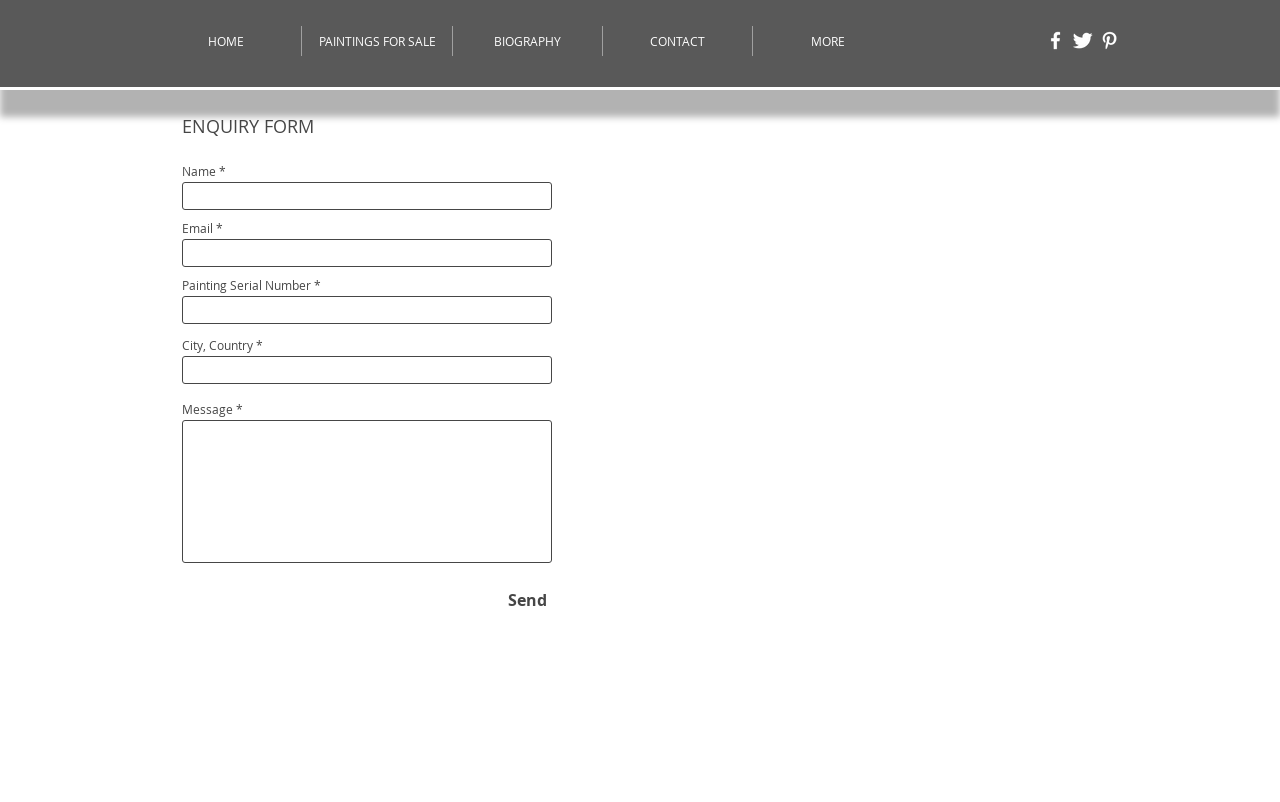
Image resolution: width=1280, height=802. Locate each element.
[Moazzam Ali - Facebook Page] (1055, 40)
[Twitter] (1082, 40)
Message (207, 409)
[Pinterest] (1109, 40)
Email (197, 228)
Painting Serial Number (246, 285)
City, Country (217, 345)
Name (199, 171)
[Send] (527, 600)
